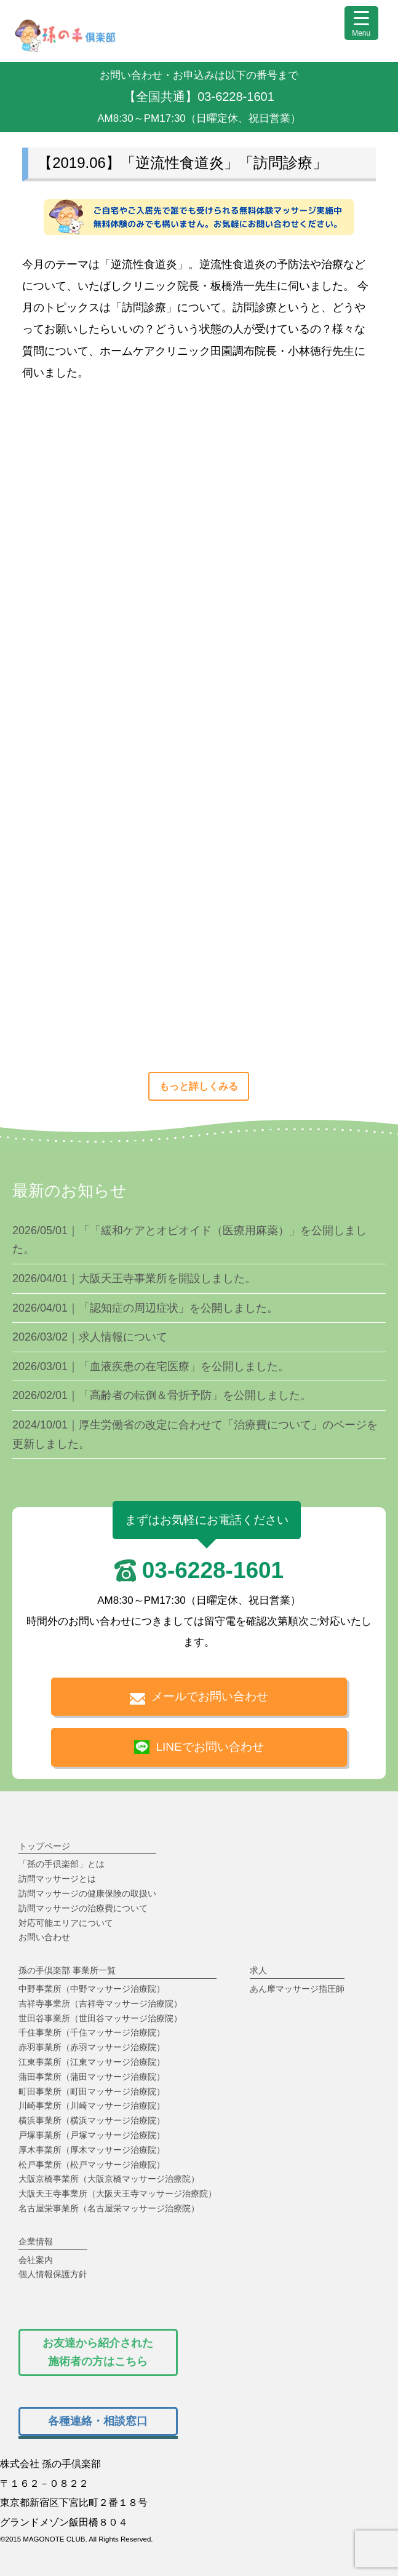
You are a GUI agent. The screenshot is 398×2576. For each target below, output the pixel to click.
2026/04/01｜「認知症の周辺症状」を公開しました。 (145, 1308)
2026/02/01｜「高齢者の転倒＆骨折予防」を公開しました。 (161, 1395)
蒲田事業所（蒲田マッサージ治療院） (91, 2077)
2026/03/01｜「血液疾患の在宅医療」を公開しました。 (150, 1366)
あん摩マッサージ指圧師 (297, 1989)
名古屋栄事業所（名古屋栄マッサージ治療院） (108, 2208)
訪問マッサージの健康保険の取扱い (87, 1893)
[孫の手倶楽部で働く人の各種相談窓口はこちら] (98, 2421)
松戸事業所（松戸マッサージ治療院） (91, 2165)
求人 (258, 1970)
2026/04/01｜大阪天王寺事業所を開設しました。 (134, 1278)
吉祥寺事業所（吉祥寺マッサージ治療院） (100, 2003)
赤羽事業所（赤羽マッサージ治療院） (91, 2047)
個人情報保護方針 (52, 2274)
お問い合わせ (44, 1937)
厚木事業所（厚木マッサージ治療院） (91, 2150)
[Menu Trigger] (361, 23)
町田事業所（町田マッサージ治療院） (91, 2091)
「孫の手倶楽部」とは (61, 1864)
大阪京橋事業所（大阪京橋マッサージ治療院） (108, 2179)
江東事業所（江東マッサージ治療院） (91, 2062)
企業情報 (35, 2241)
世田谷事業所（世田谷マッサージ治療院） (100, 2018)
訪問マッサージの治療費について (83, 1908)
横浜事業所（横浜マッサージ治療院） (91, 2120)
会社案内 (35, 2260)
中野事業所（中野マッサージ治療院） (91, 1989)
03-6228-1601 (213, 1570)
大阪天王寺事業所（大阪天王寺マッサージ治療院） (117, 2193)
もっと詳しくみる (198, 1086)
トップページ (44, 1846)
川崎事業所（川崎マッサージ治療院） (91, 2105)
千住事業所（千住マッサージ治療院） (91, 2032)
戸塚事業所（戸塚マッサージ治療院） (91, 2135)
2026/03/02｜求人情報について (89, 1337)
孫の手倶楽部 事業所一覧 (67, 1970)
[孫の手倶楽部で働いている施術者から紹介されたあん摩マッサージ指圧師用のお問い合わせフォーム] (98, 2352)
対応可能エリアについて (65, 1923)
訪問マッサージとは (57, 1879)
